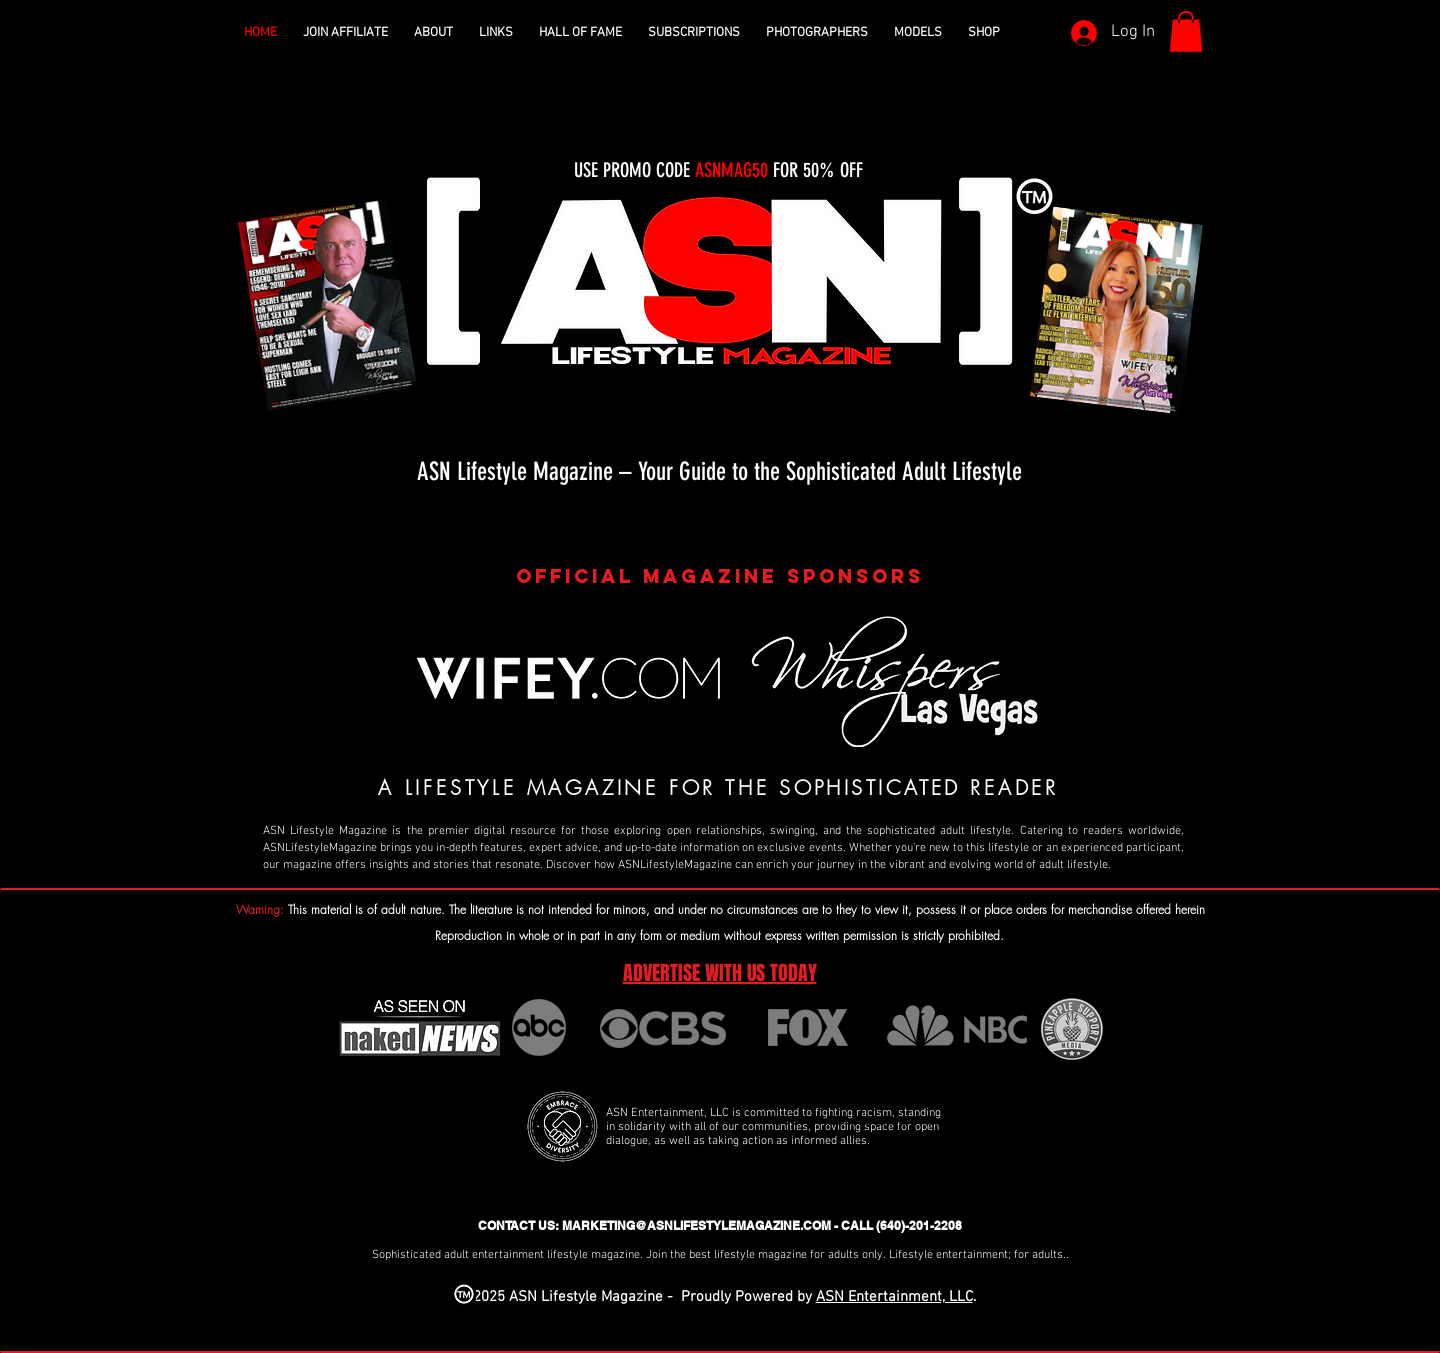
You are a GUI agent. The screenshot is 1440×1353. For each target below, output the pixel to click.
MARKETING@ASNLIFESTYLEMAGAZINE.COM (696, 1225)
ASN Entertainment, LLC (894, 1297)
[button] (433, 33)
